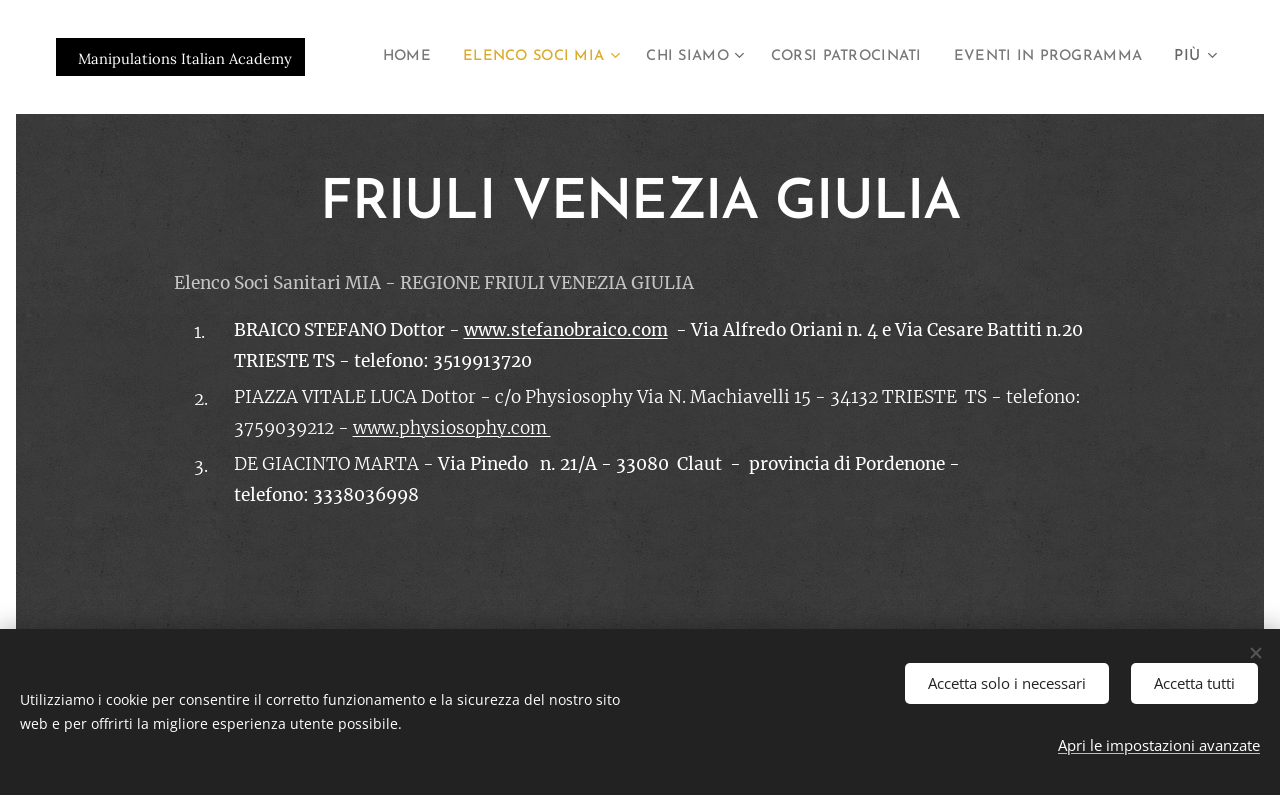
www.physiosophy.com (452, 428)
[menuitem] (595, 57)
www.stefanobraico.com (566, 330)
